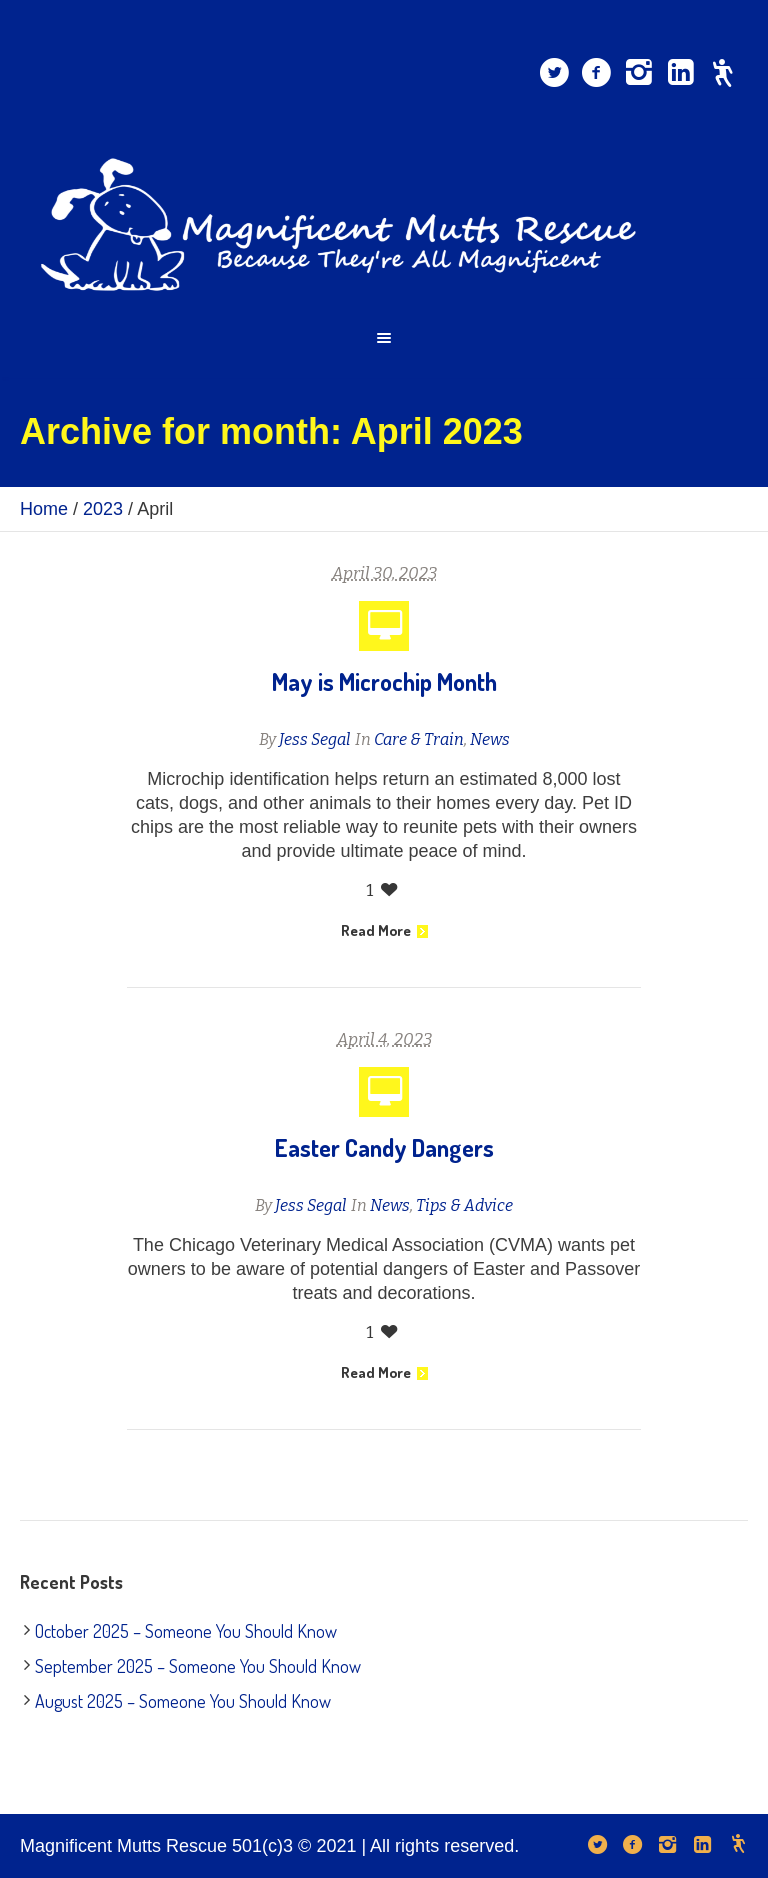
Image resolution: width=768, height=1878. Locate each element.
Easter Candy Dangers (384, 1147)
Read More (384, 930)
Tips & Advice (464, 1205)
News (490, 739)
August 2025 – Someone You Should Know (183, 1701)
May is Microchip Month (384, 681)
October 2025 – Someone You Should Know (186, 1631)
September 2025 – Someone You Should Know (198, 1666)
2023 (103, 509)
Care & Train (419, 739)
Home (44, 509)
